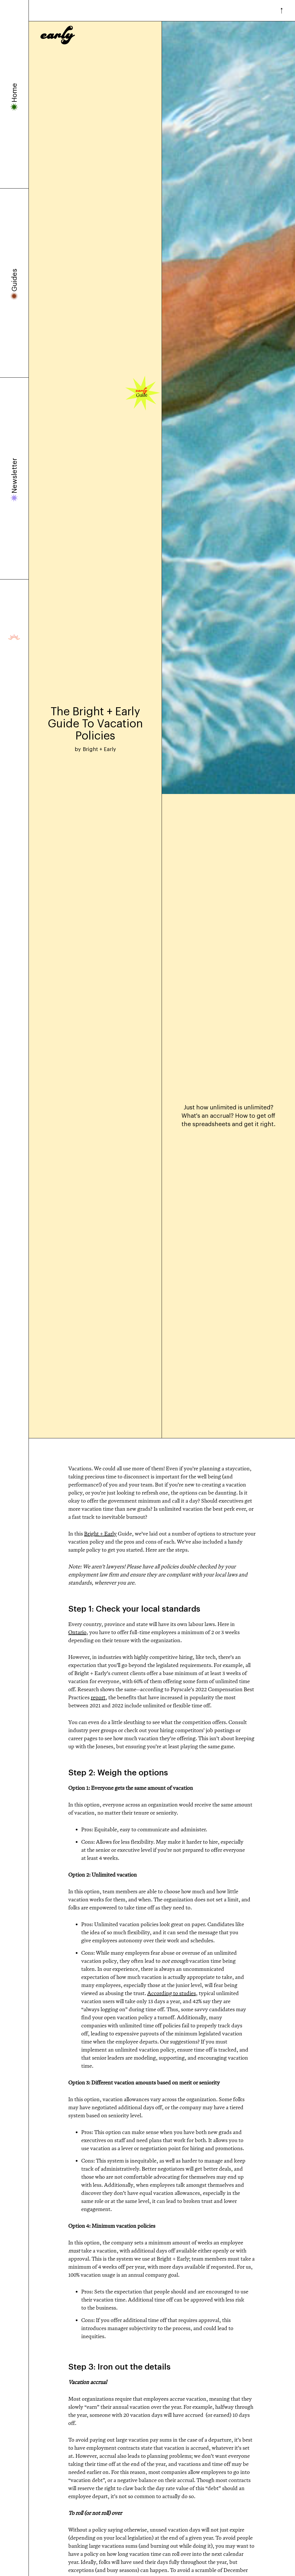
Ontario (77, 1632)
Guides (14, 280)
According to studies (171, 1993)
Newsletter (14, 475)
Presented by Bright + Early (14, 637)
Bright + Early (100, 1533)
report (98, 1697)
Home (14, 92)
